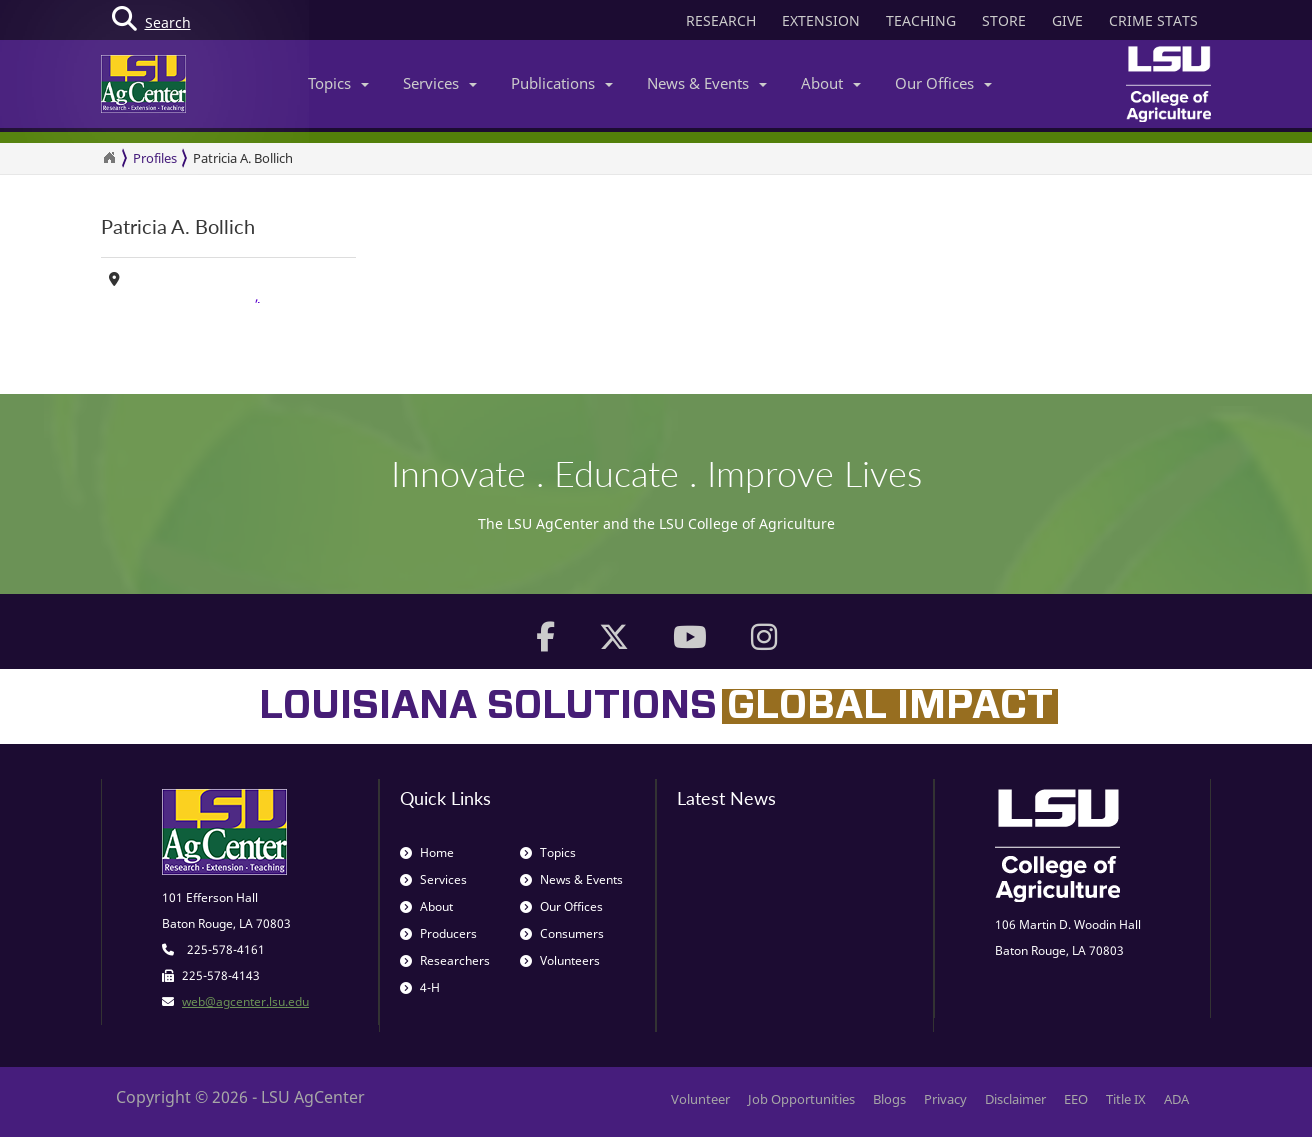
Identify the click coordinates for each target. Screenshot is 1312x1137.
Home (427, 852)
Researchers (445, 960)
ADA (1176, 1099)
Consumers (562, 933)
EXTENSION (821, 20)
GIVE (1067, 20)
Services (440, 83)
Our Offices (943, 83)
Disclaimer (1015, 1099)
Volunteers (560, 960)
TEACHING (921, 20)
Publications (562, 83)
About (831, 83)
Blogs (889, 1099)
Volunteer (700, 1099)
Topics (338, 83)
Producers (438, 933)
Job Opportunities (801, 1099)
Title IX (1126, 1099)
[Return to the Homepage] (109, 158)
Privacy (945, 1099)
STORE (1004, 20)
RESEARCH (721, 20)
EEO (1076, 1099)
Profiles (155, 158)
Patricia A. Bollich (243, 158)
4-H (420, 987)
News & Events (707, 83)
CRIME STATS (1153, 20)
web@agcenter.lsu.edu (245, 1001)
